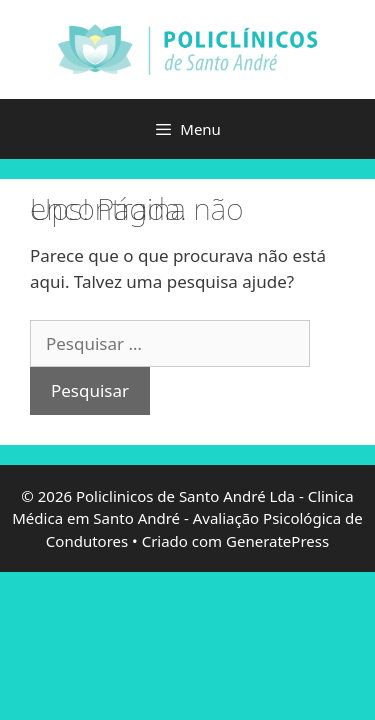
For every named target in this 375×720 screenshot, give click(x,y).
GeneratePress (277, 541)
